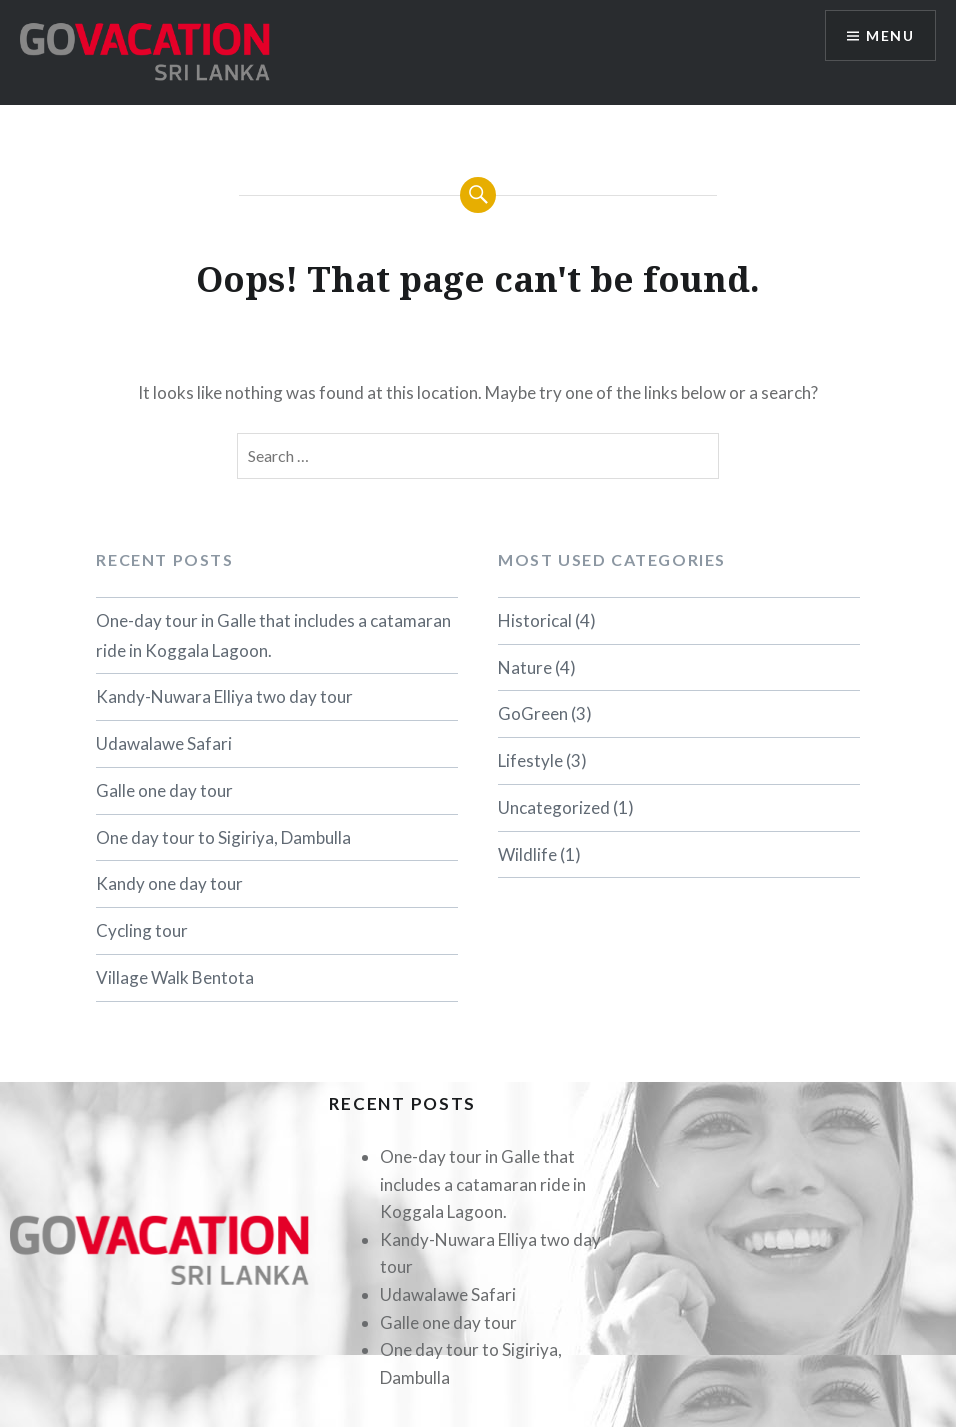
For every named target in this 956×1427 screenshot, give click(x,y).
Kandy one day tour (169, 883)
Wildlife (527, 854)
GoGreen (533, 713)
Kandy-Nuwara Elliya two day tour (224, 696)
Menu (890, 35)
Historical (535, 620)
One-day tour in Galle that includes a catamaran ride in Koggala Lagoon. (273, 635)
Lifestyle (530, 760)
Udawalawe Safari (164, 743)
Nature (525, 667)
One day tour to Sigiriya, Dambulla (223, 837)
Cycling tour (142, 930)
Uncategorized (554, 807)
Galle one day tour (164, 790)
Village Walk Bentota (175, 977)
